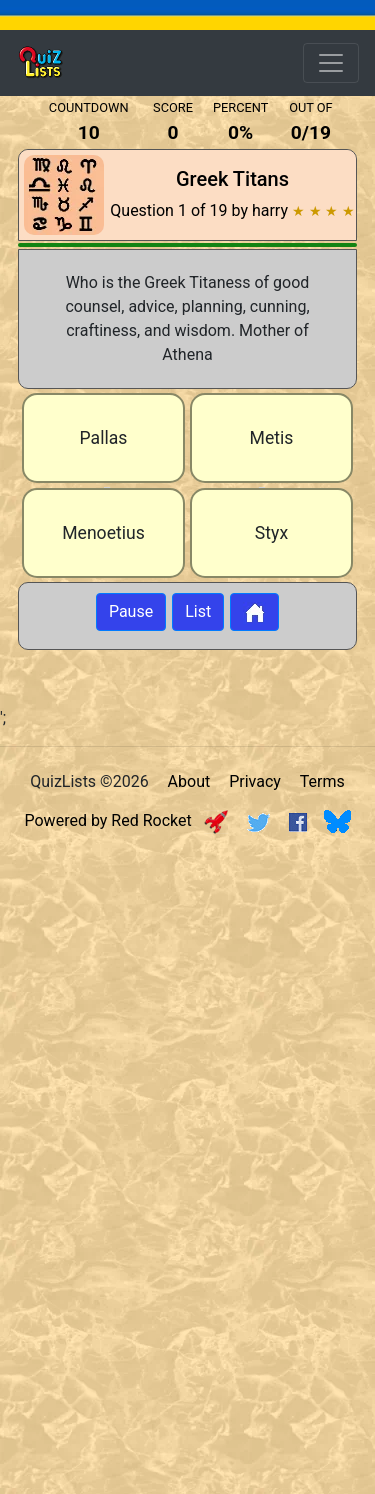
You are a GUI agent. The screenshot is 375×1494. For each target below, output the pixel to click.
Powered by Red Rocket (126, 820)
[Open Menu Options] (331, 63)
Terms (322, 781)
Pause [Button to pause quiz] (131, 611)
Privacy (255, 781)
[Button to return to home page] (254, 612)
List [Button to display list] (198, 611)
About (189, 781)
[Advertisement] (187, 1039)
